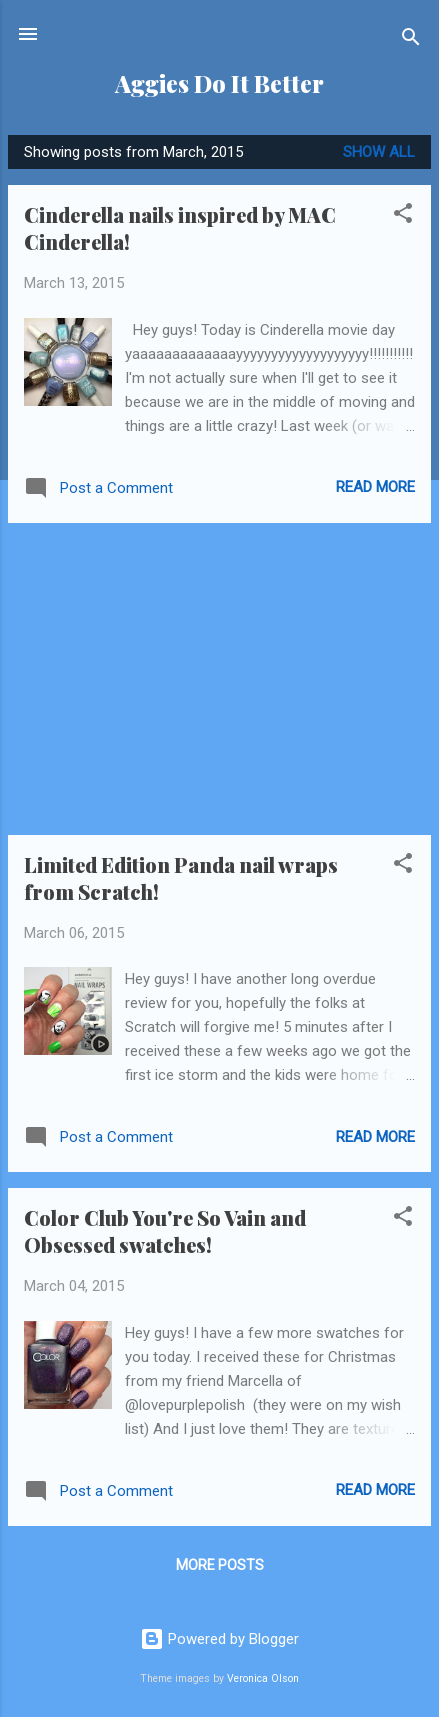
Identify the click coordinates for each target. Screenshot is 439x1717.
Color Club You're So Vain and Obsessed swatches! (165, 1231)
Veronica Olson (263, 1678)
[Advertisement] (219, 679)
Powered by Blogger (219, 1639)
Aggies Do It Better (219, 83)
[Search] (411, 40)
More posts (220, 1565)
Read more (375, 487)
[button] (403, 216)
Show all (379, 152)
